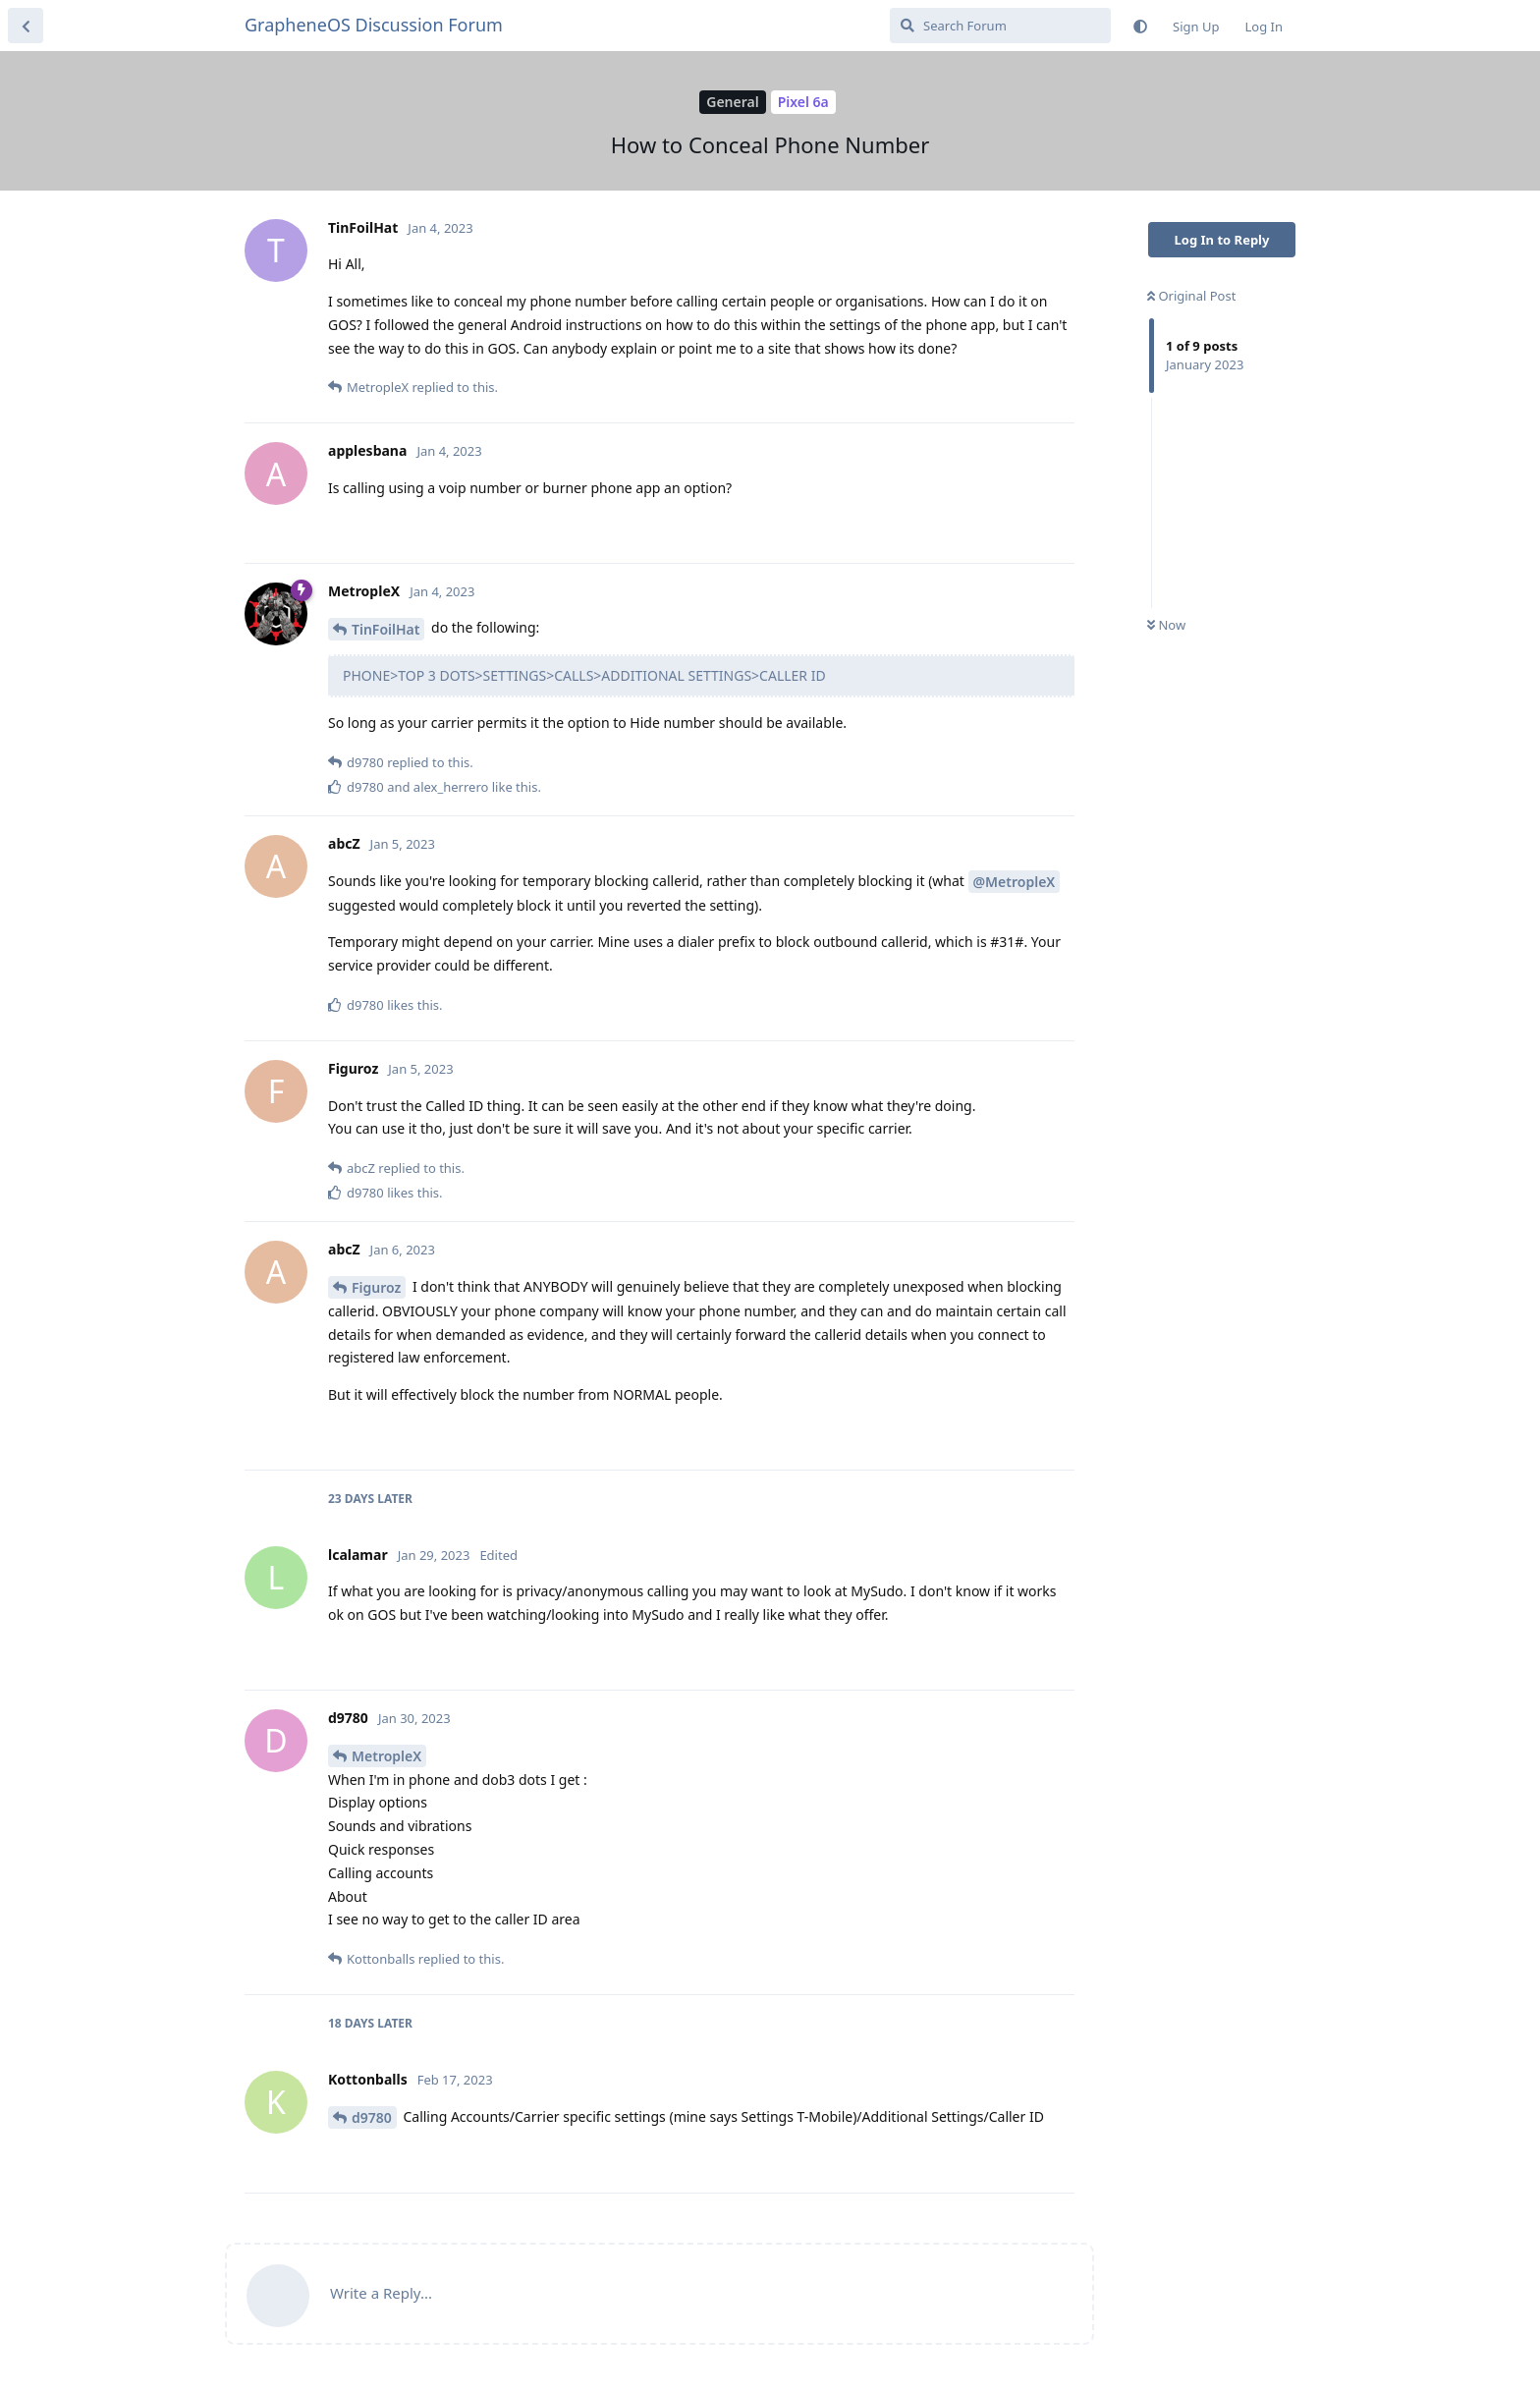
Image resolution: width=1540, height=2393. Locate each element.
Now (1166, 625)
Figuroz (376, 1287)
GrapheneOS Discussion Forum (374, 24)
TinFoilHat (385, 629)
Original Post (1191, 296)
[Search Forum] (1000, 25)
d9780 (372, 2117)
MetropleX (386, 1756)
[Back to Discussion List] (25, 25)
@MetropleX (1014, 881)
